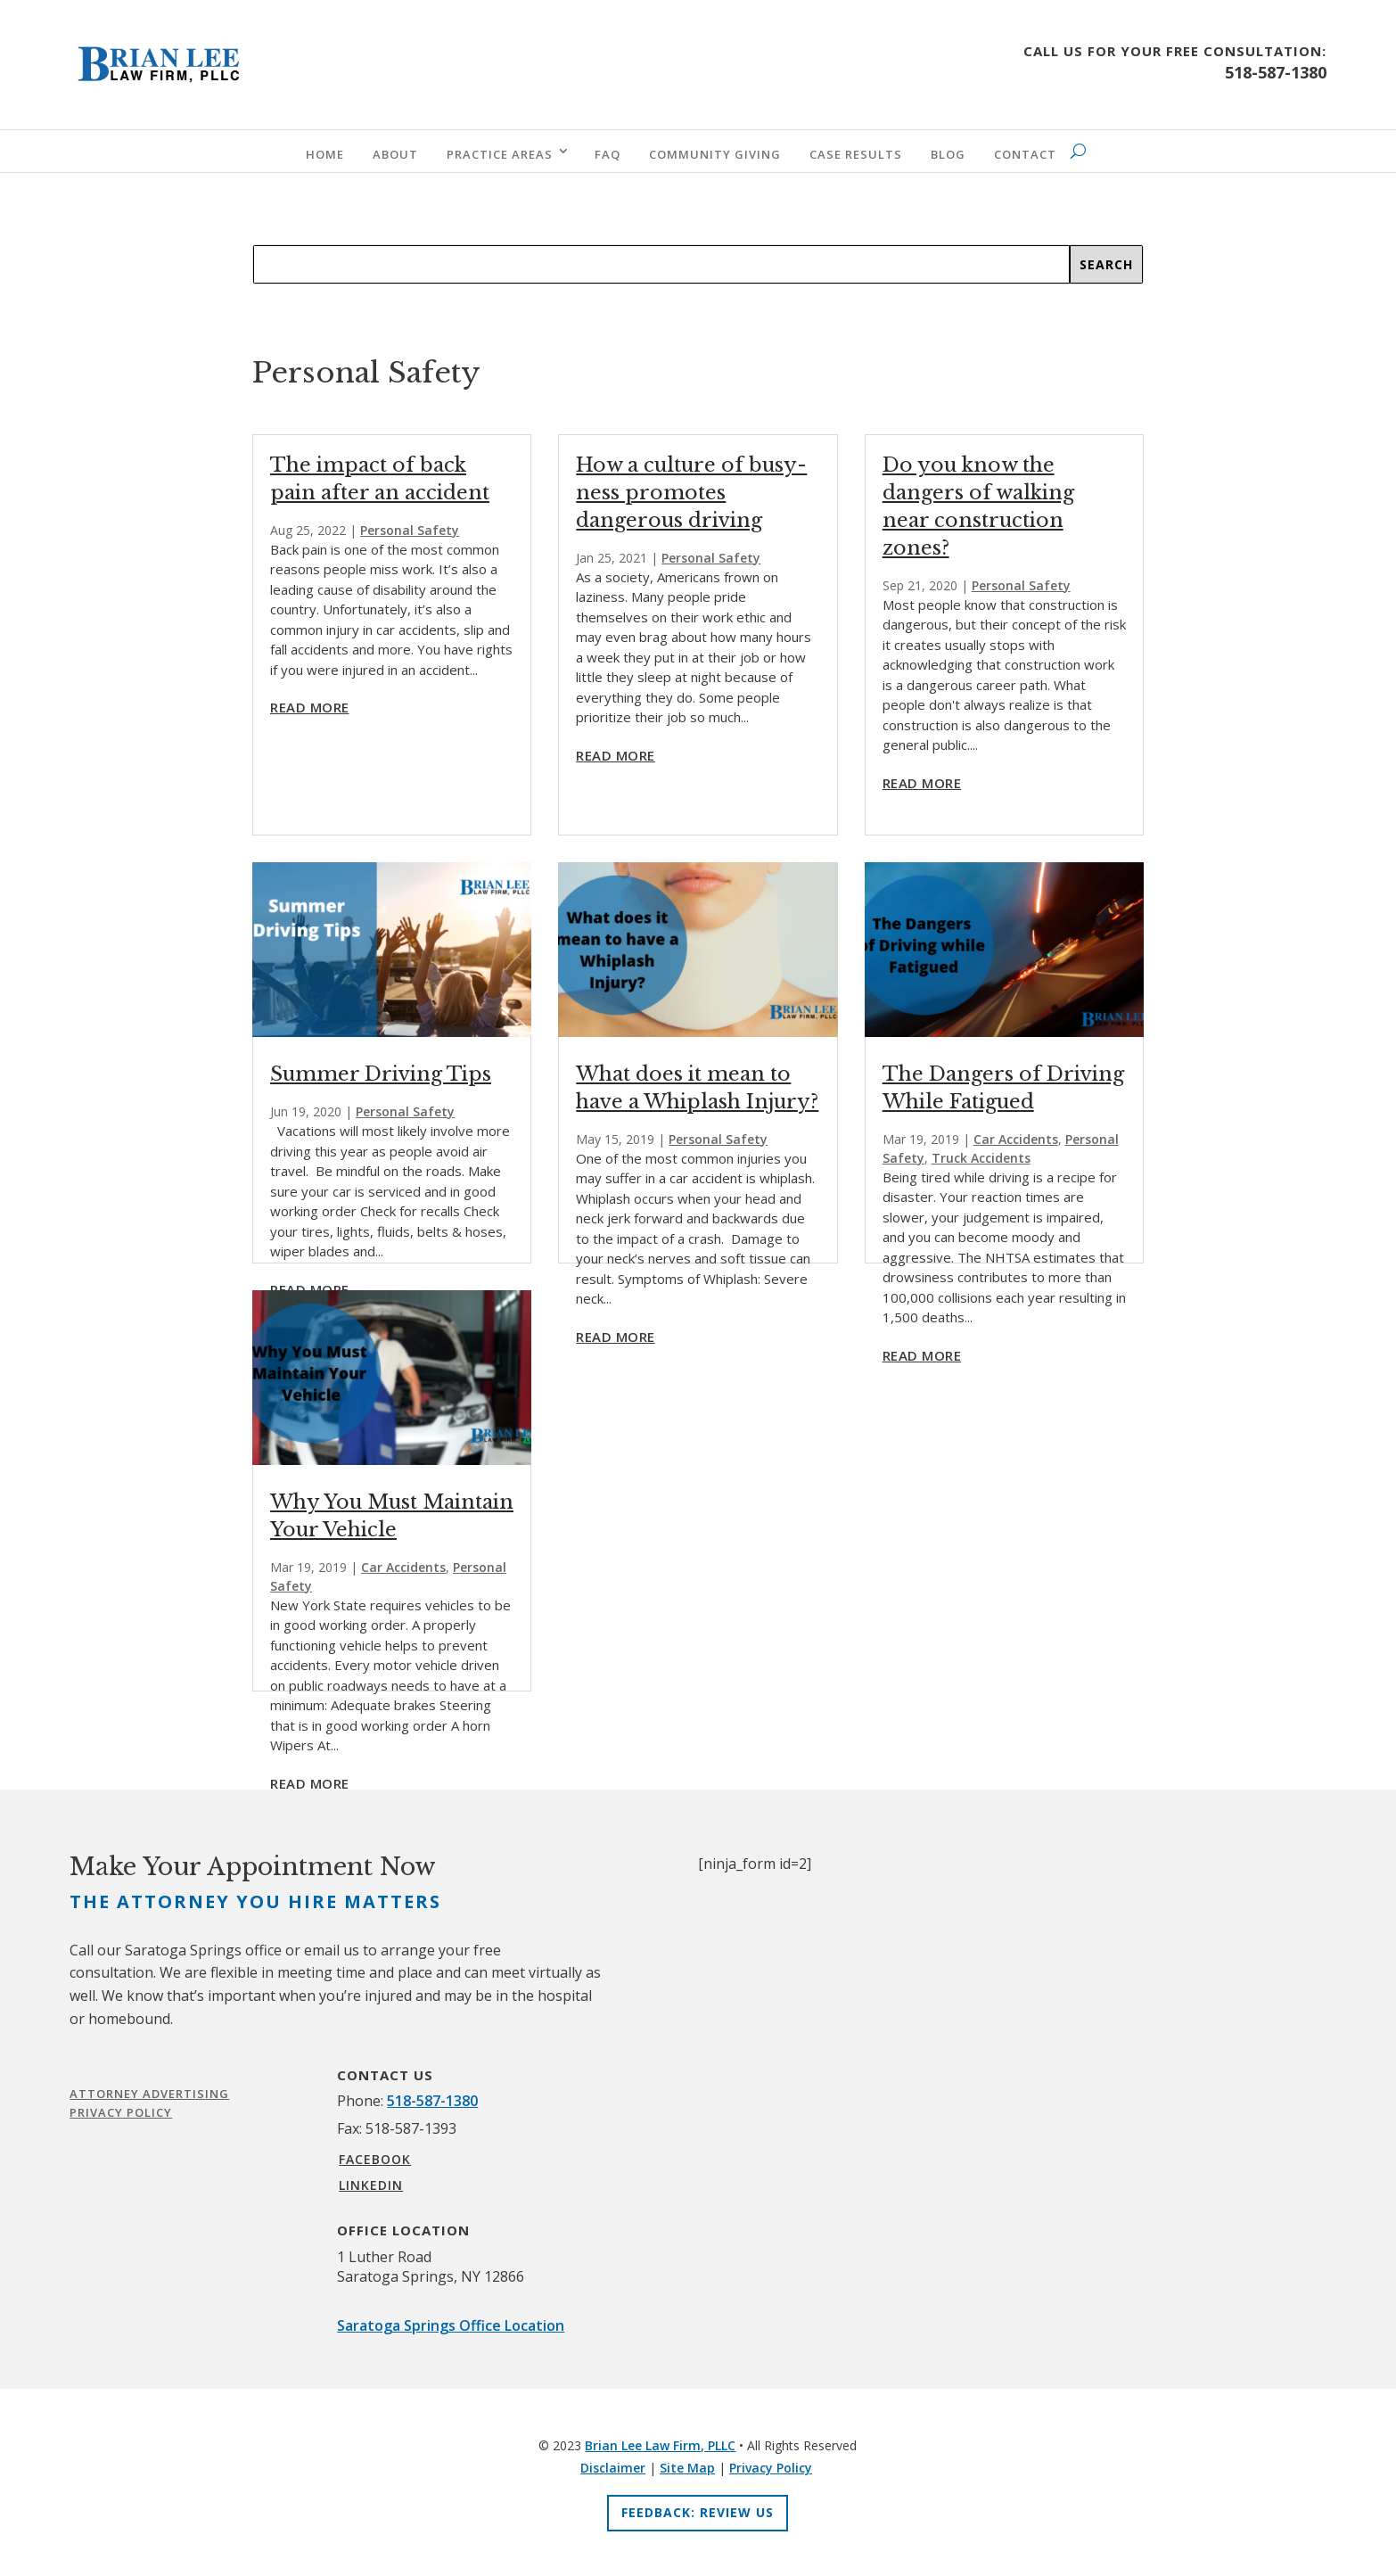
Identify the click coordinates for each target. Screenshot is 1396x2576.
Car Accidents (403, 1567)
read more (309, 707)
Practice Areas (500, 154)
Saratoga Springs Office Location (450, 2325)
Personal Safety (409, 530)
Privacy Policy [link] (770, 2467)
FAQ (607, 154)
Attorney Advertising (149, 2094)
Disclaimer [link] (612, 2467)
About (395, 154)
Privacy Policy (121, 2112)
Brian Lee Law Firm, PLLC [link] (660, 2445)
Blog (948, 154)
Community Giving (715, 154)
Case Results (855, 154)
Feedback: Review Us (697, 2512)
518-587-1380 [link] (432, 2101)
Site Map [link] (687, 2467)
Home (325, 154)
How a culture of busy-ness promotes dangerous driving (691, 492)
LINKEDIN (371, 2185)
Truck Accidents (981, 1157)
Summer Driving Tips (380, 1074)
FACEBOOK (375, 2159)
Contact (1025, 154)
